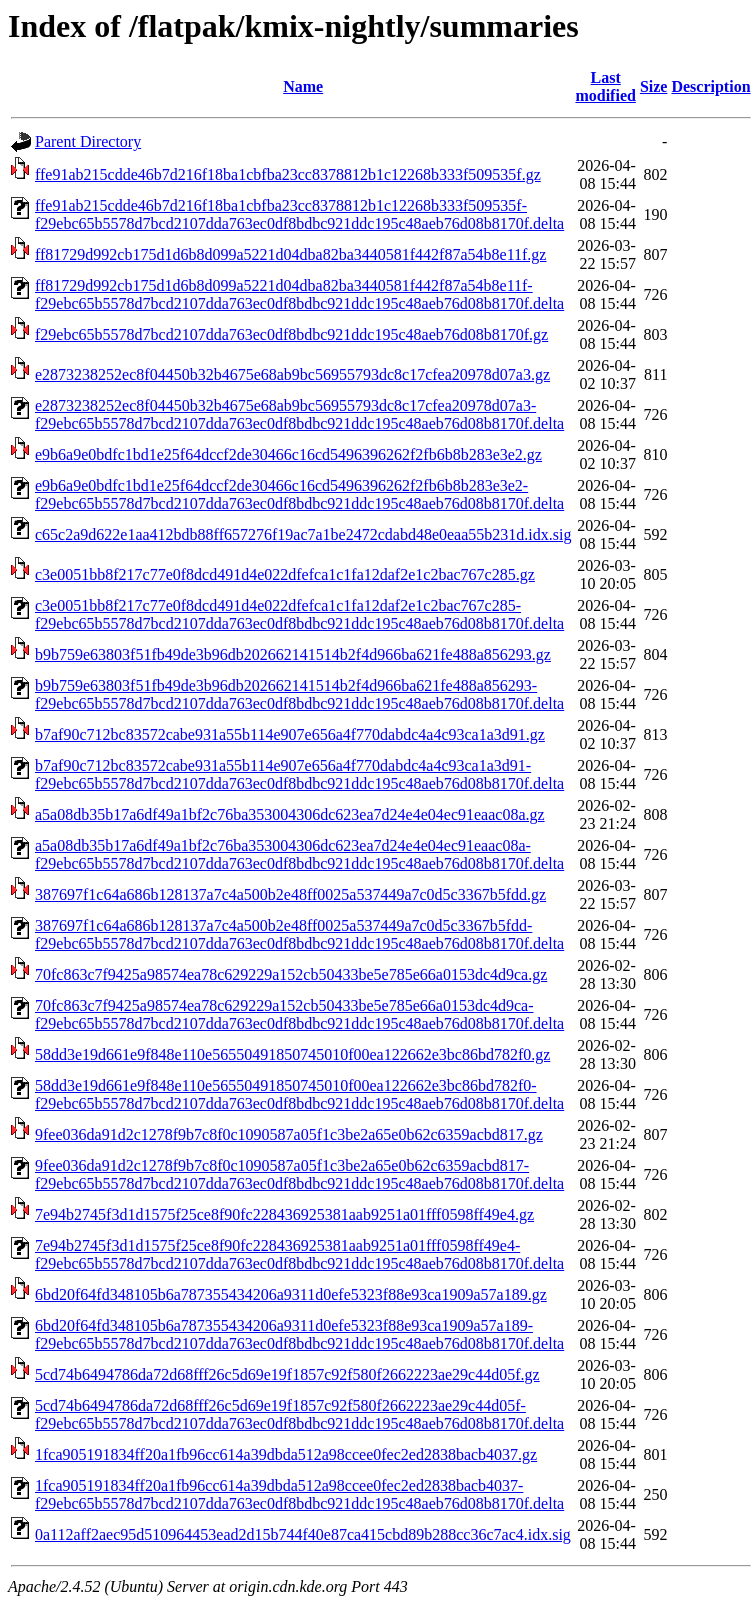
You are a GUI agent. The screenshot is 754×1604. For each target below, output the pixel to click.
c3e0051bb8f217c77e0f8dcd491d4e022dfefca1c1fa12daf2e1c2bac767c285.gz (285, 574)
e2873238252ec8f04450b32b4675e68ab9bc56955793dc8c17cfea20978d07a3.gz (292, 374)
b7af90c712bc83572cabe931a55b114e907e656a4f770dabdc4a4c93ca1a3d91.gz (290, 734)
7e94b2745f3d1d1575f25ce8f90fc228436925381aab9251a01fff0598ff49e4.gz (284, 1214)
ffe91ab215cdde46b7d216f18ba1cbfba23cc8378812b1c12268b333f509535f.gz (288, 174)
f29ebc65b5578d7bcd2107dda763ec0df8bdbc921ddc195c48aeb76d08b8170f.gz (291, 334)
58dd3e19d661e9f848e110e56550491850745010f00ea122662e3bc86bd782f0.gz (292, 1054)
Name (303, 86)
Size (654, 86)
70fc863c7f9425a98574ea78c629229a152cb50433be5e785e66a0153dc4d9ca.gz (291, 974)
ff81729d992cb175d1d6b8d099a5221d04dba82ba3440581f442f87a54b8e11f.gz (290, 254)
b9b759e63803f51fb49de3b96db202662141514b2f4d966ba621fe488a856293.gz (293, 654)
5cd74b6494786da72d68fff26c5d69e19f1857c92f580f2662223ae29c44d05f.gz (287, 1374)
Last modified (605, 86)
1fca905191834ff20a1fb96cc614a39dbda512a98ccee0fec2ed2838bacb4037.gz (286, 1454)
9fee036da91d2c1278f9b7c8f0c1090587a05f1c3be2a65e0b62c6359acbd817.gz (289, 1134)
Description (710, 86)
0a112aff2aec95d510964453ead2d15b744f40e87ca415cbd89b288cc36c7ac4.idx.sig (303, 1534)
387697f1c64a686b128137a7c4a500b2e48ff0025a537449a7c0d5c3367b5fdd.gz (290, 894)
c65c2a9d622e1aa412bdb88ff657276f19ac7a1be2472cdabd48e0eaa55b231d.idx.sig (303, 534)
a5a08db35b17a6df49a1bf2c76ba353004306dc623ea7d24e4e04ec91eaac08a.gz (290, 814)
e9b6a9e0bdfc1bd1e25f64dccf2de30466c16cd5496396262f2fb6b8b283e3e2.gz (288, 454)
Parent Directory (88, 141)
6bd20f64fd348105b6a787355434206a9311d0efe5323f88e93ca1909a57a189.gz (291, 1294)
